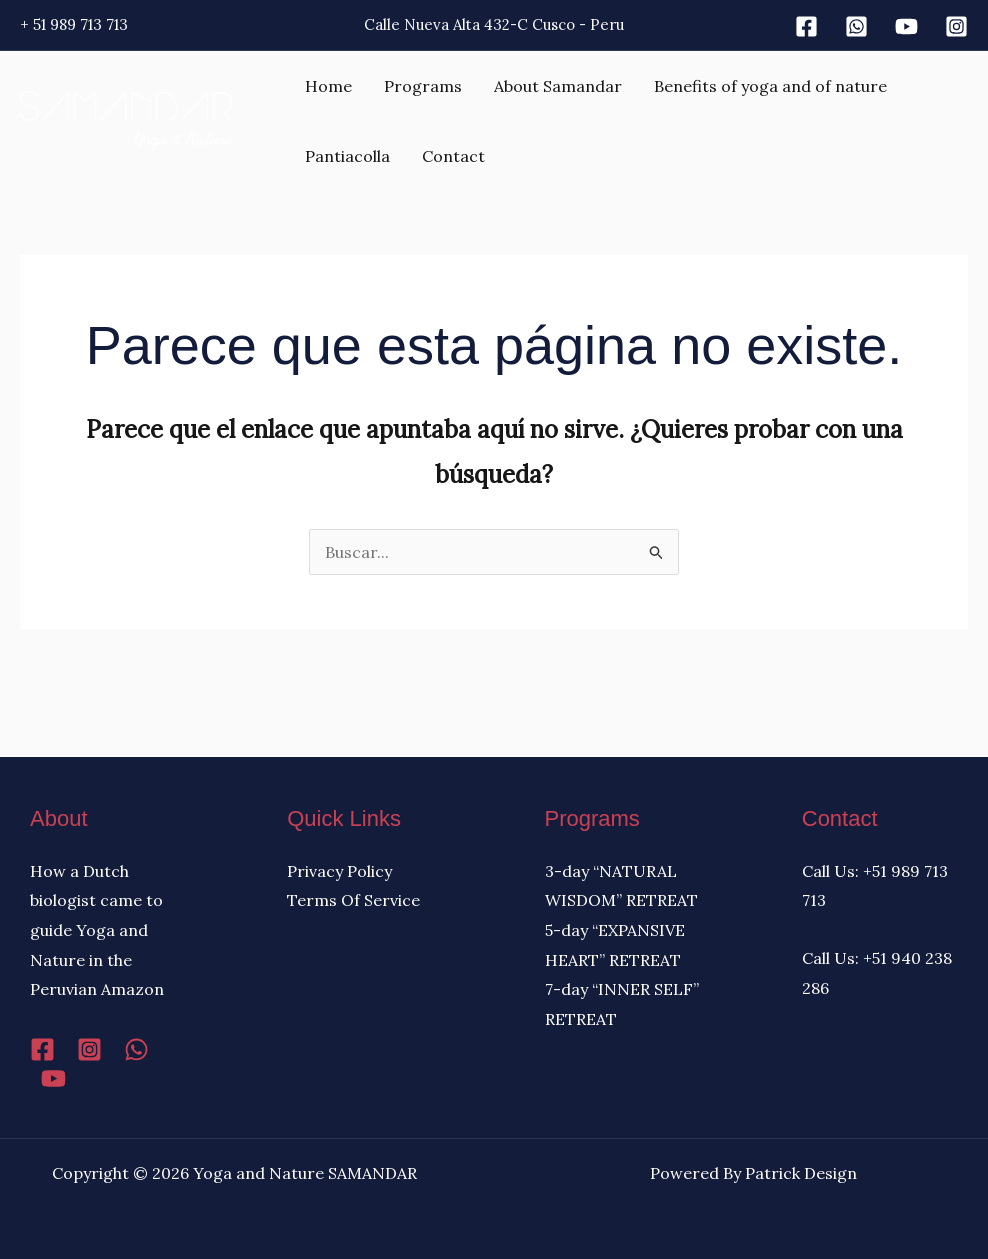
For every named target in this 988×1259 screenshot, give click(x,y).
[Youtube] (906, 26)
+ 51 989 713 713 (74, 24)
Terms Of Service (353, 900)
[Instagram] (956, 26)
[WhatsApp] (136, 1049)
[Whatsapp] (856, 26)
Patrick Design (801, 1173)
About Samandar (558, 86)
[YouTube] (53, 1078)
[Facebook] (806, 26)
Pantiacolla (347, 156)
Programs (423, 86)
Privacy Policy (339, 871)
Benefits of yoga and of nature (770, 86)
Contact (453, 156)
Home (328, 86)
